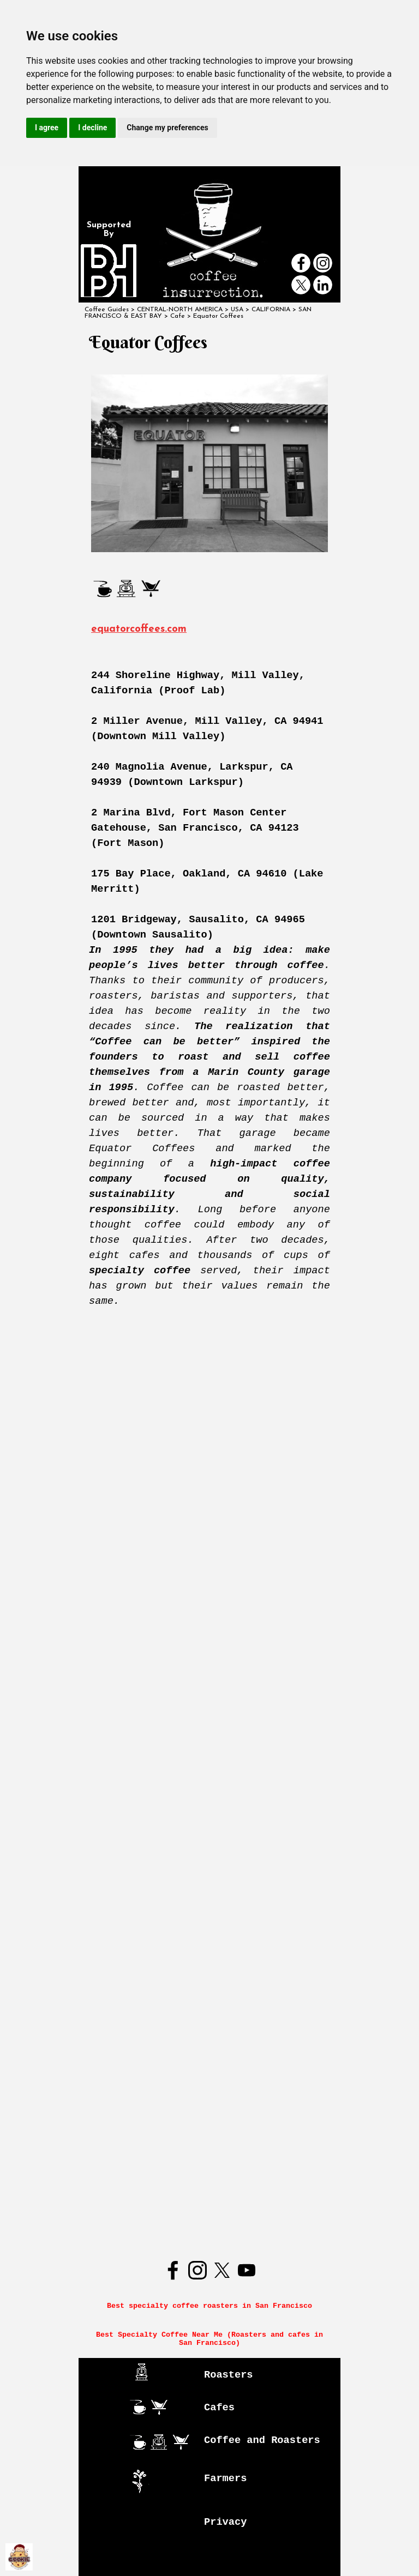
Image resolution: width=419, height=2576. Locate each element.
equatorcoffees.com (139, 629)
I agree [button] (46, 127)
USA (237, 309)
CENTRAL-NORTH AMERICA (180, 309)
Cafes (219, 2408)
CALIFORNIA (271, 309)
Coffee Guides (107, 309)
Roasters (228, 2375)
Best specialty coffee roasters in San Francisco (209, 2306)
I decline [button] (92, 127)
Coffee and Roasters (262, 2440)
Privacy (225, 2522)
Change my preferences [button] (167, 127)
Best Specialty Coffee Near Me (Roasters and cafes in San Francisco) (211, 2339)
